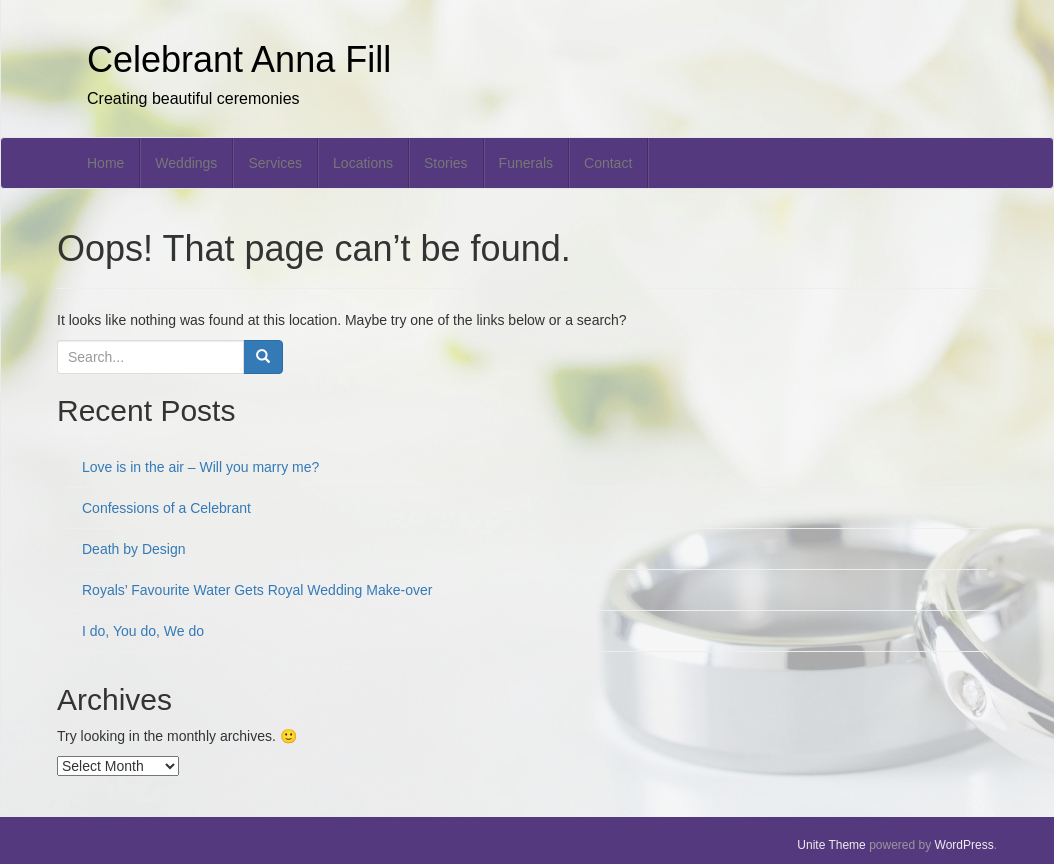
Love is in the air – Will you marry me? (200, 467)
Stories (446, 163)
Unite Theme (831, 845)
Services (275, 163)
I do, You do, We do (143, 631)
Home (105, 163)
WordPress (964, 845)
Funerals (526, 163)
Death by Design (134, 549)
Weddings (186, 163)
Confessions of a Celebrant (166, 508)
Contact (608, 163)
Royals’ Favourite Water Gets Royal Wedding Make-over (257, 590)
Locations (363, 163)
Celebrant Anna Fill (239, 59)
